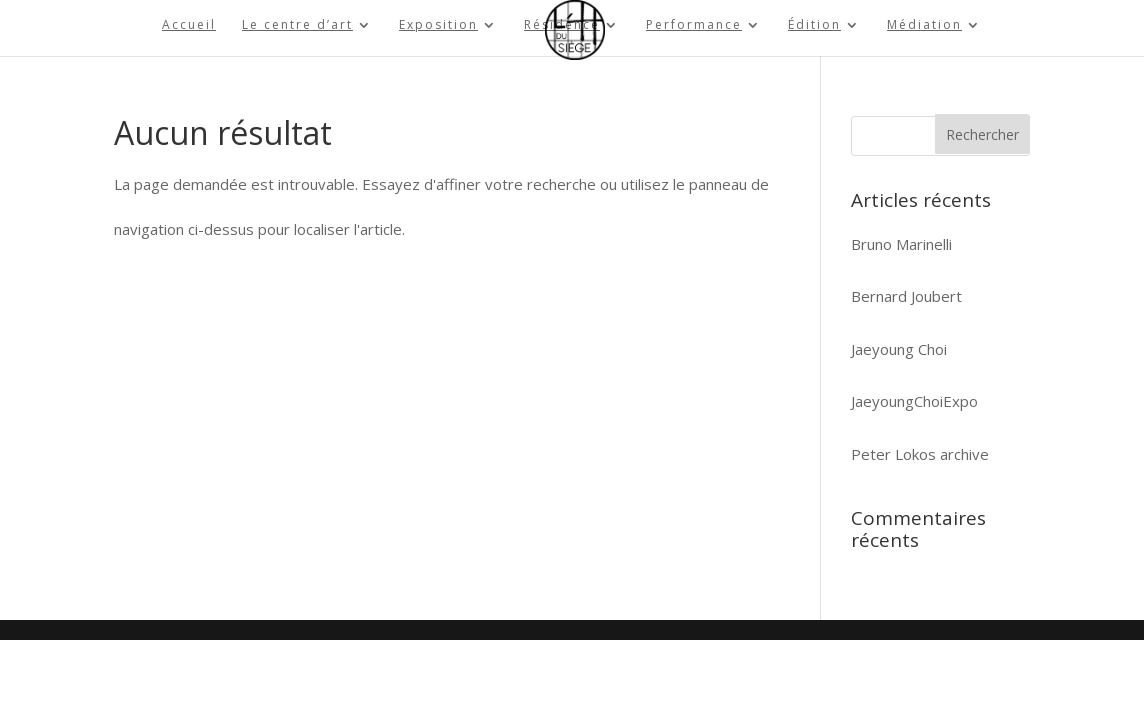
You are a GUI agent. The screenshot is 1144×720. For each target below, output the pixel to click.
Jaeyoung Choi (899, 349)
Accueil (189, 25)
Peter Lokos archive (920, 454)
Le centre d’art (297, 25)
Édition (814, 25)
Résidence (562, 25)
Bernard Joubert (906, 296)
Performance (694, 25)
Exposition (438, 25)
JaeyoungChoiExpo (914, 401)
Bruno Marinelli (901, 244)
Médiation (924, 25)
